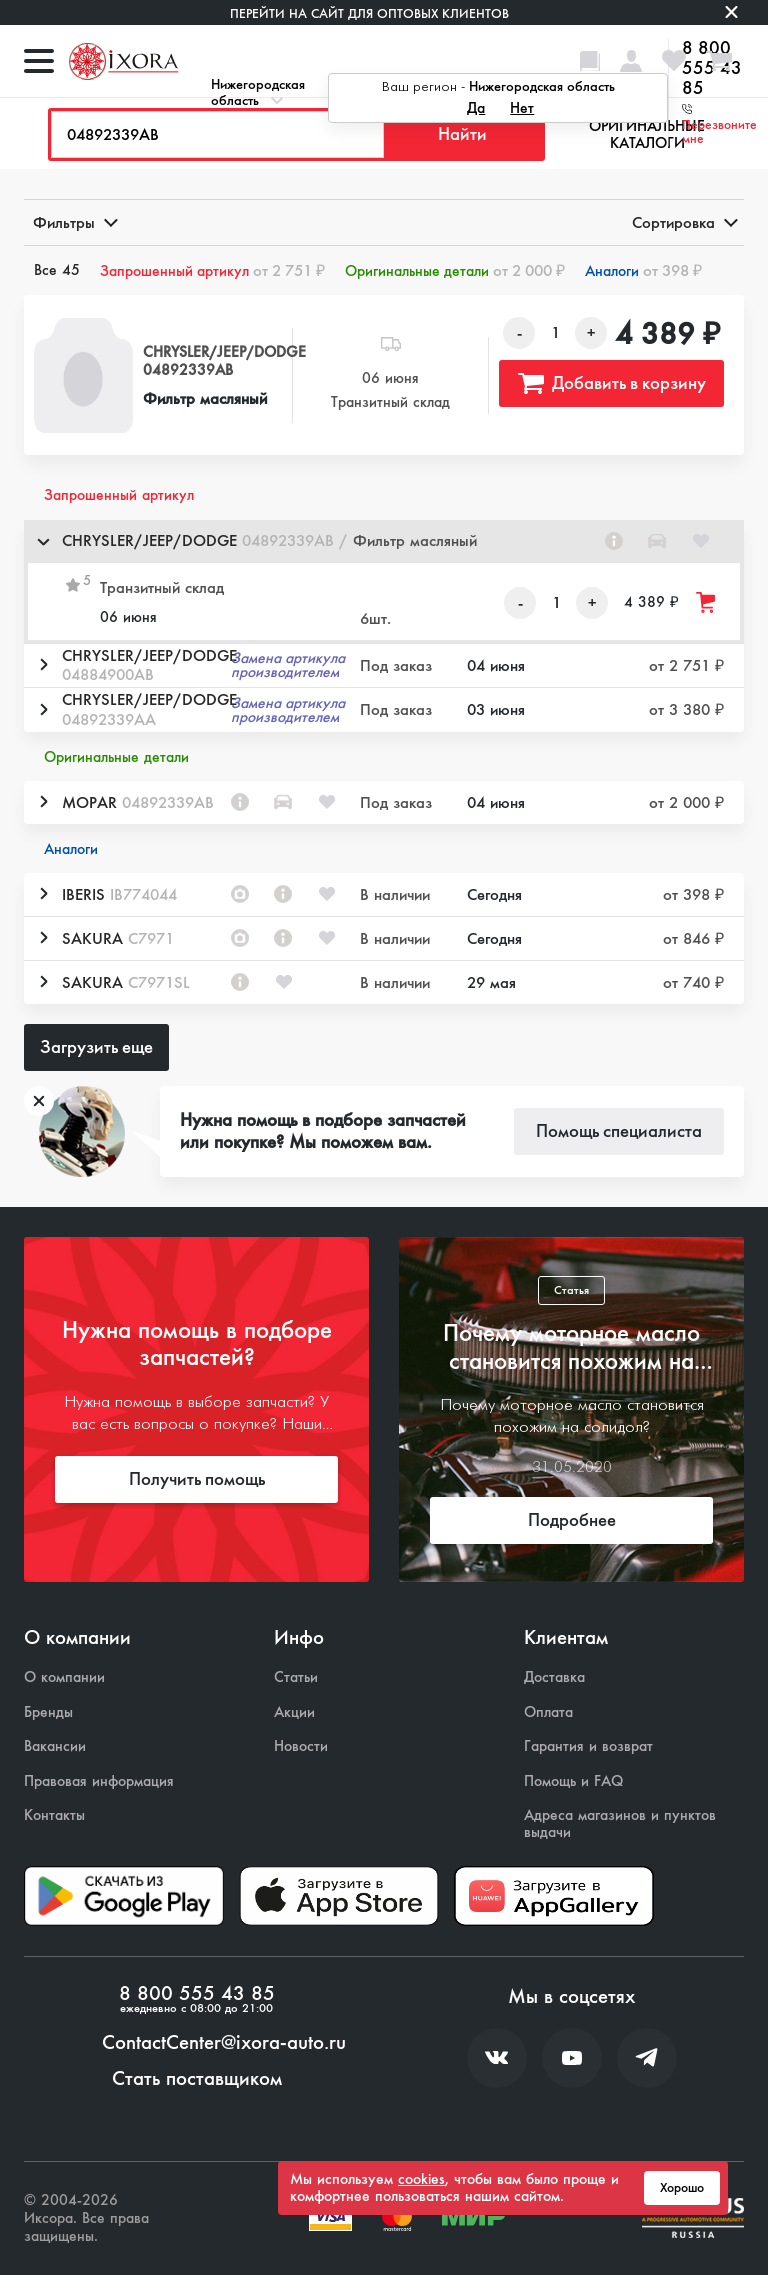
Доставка (554, 1677)
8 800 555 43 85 (197, 1994)
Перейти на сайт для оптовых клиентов (369, 13)
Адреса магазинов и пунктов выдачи (620, 1823)
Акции (294, 1712)
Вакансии (55, 1746)
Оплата (548, 1712)
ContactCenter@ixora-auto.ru (224, 2043)
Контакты (54, 1815)
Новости (301, 1746)
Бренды (48, 1712)
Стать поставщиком (197, 2079)
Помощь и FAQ (573, 1781)
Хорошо (682, 2188)
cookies (421, 2179)
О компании (64, 1677)
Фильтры (74, 222)
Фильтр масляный (205, 398)
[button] (384, 541)
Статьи (296, 1677)
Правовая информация (99, 1781)
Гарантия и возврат (588, 1746)
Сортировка (683, 222)
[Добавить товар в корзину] (707, 602)
